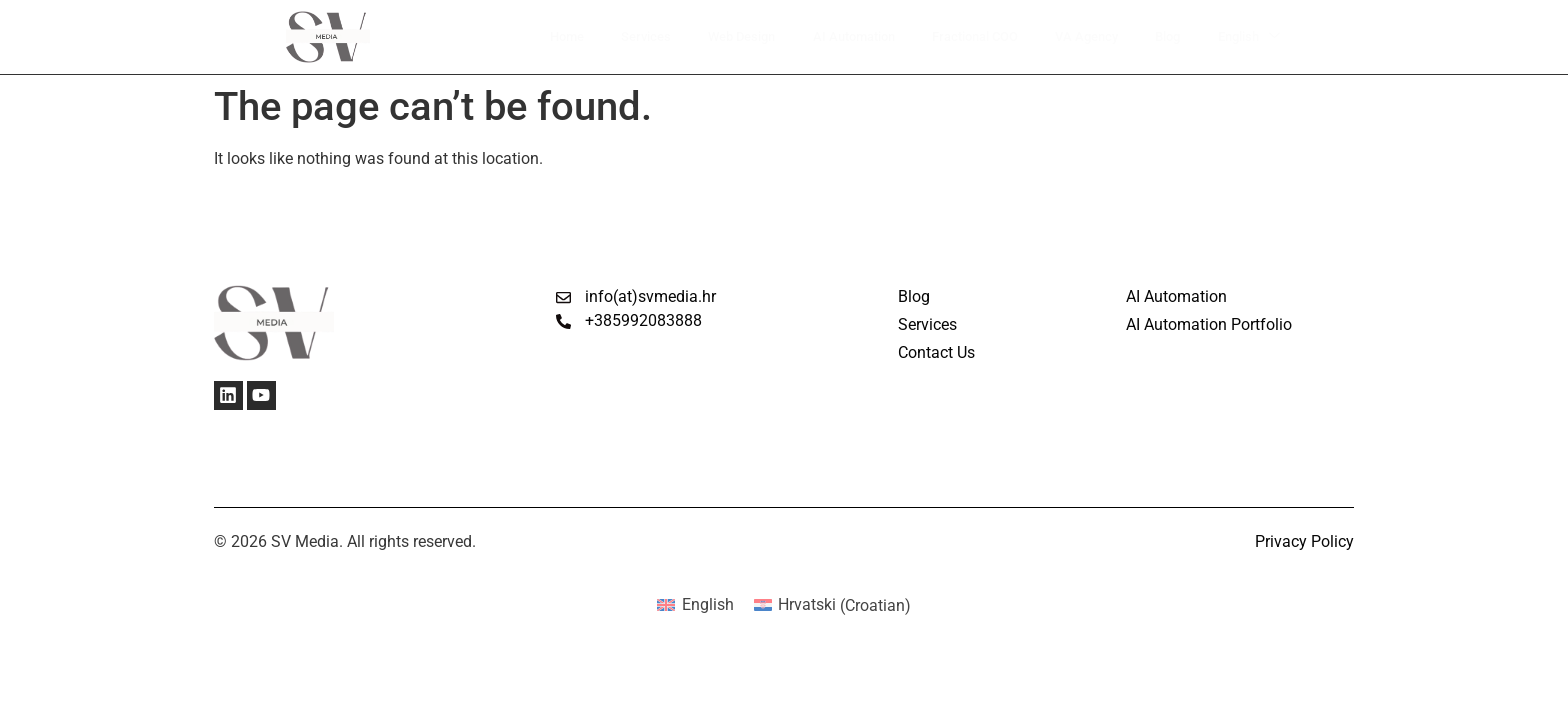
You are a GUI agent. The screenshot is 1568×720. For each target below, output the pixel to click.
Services (626, 37)
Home (547, 37)
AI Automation (843, 37)
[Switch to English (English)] (695, 606)
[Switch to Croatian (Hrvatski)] (832, 606)
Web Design (725, 37)
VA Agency (1089, 37)
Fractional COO (972, 37)
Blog (1171, 37)
